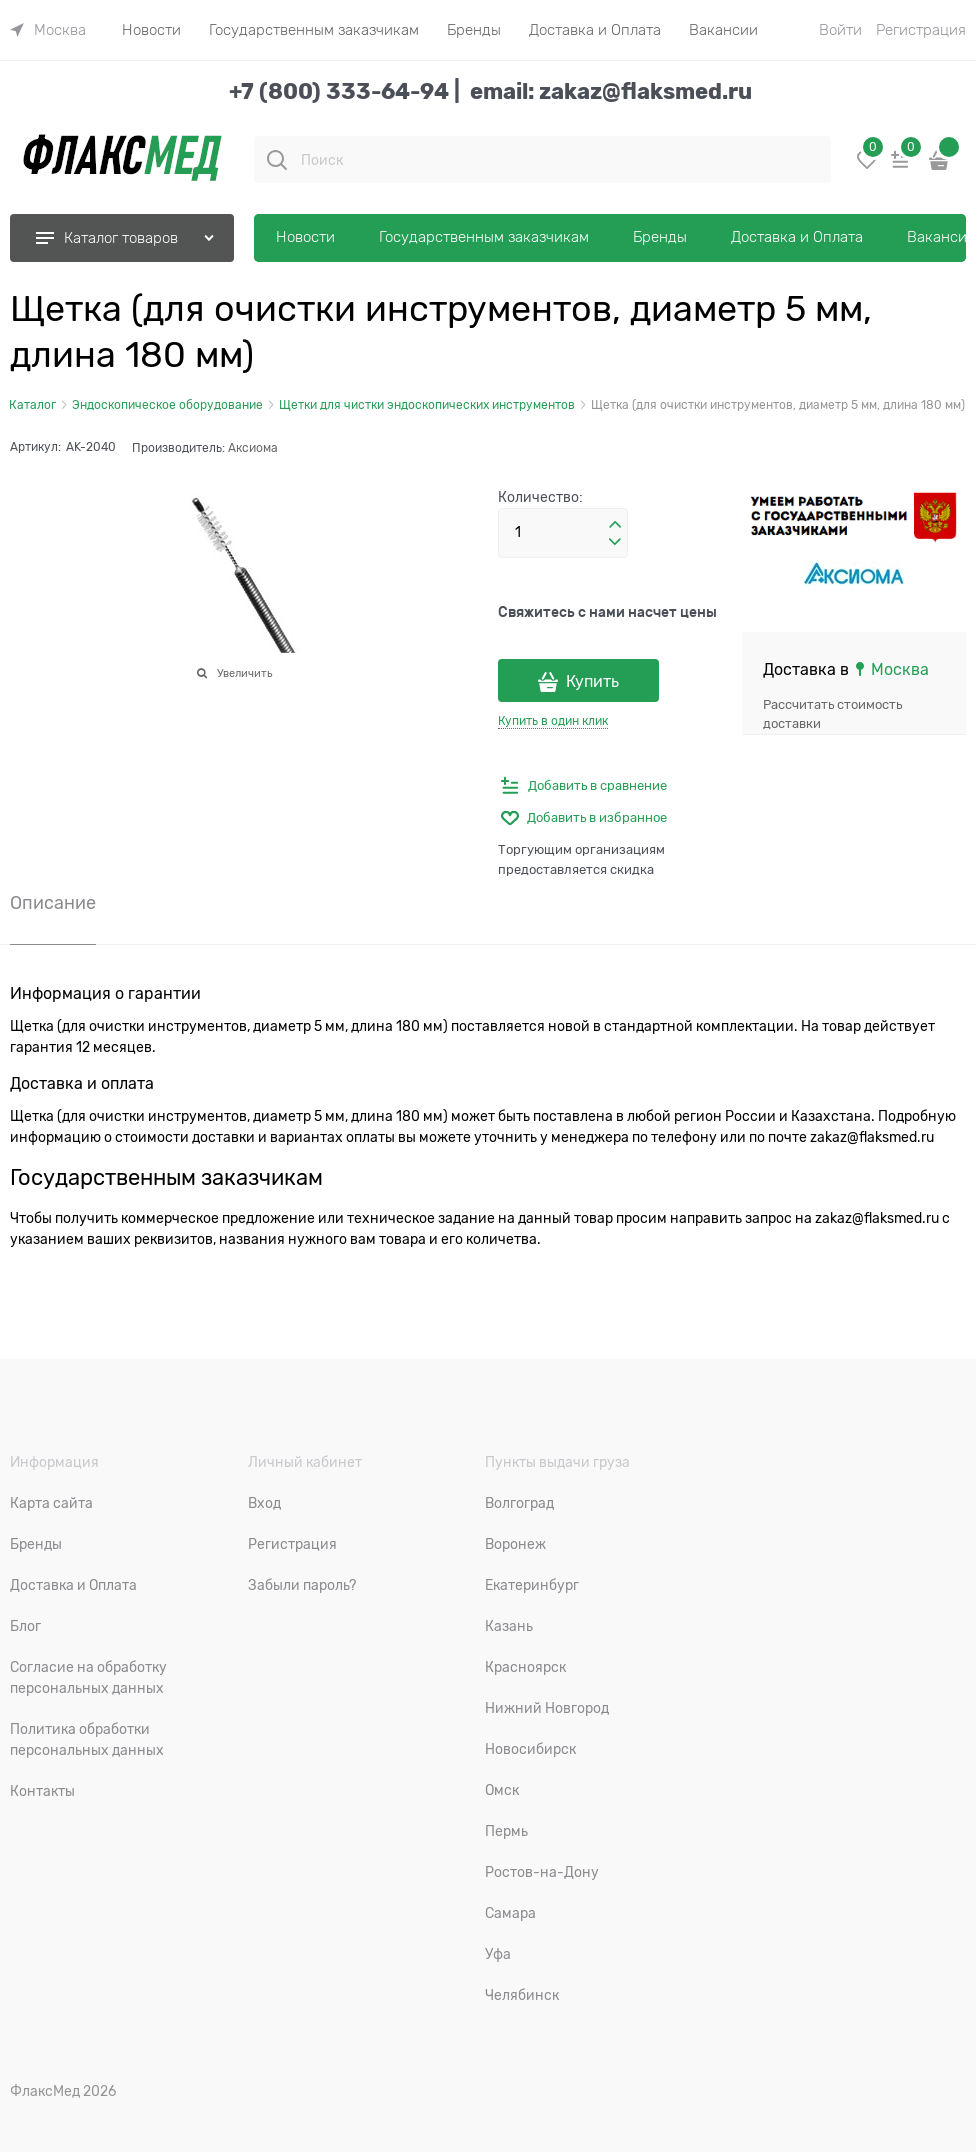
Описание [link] (53, 903)
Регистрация (921, 30)
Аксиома (253, 448)
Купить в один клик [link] (553, 721)
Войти (840, 30)
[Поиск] (277, 160)
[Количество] (563, 533)
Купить (592, 682)
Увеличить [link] (244, 673)
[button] (615, 525)
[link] (48, 30)
